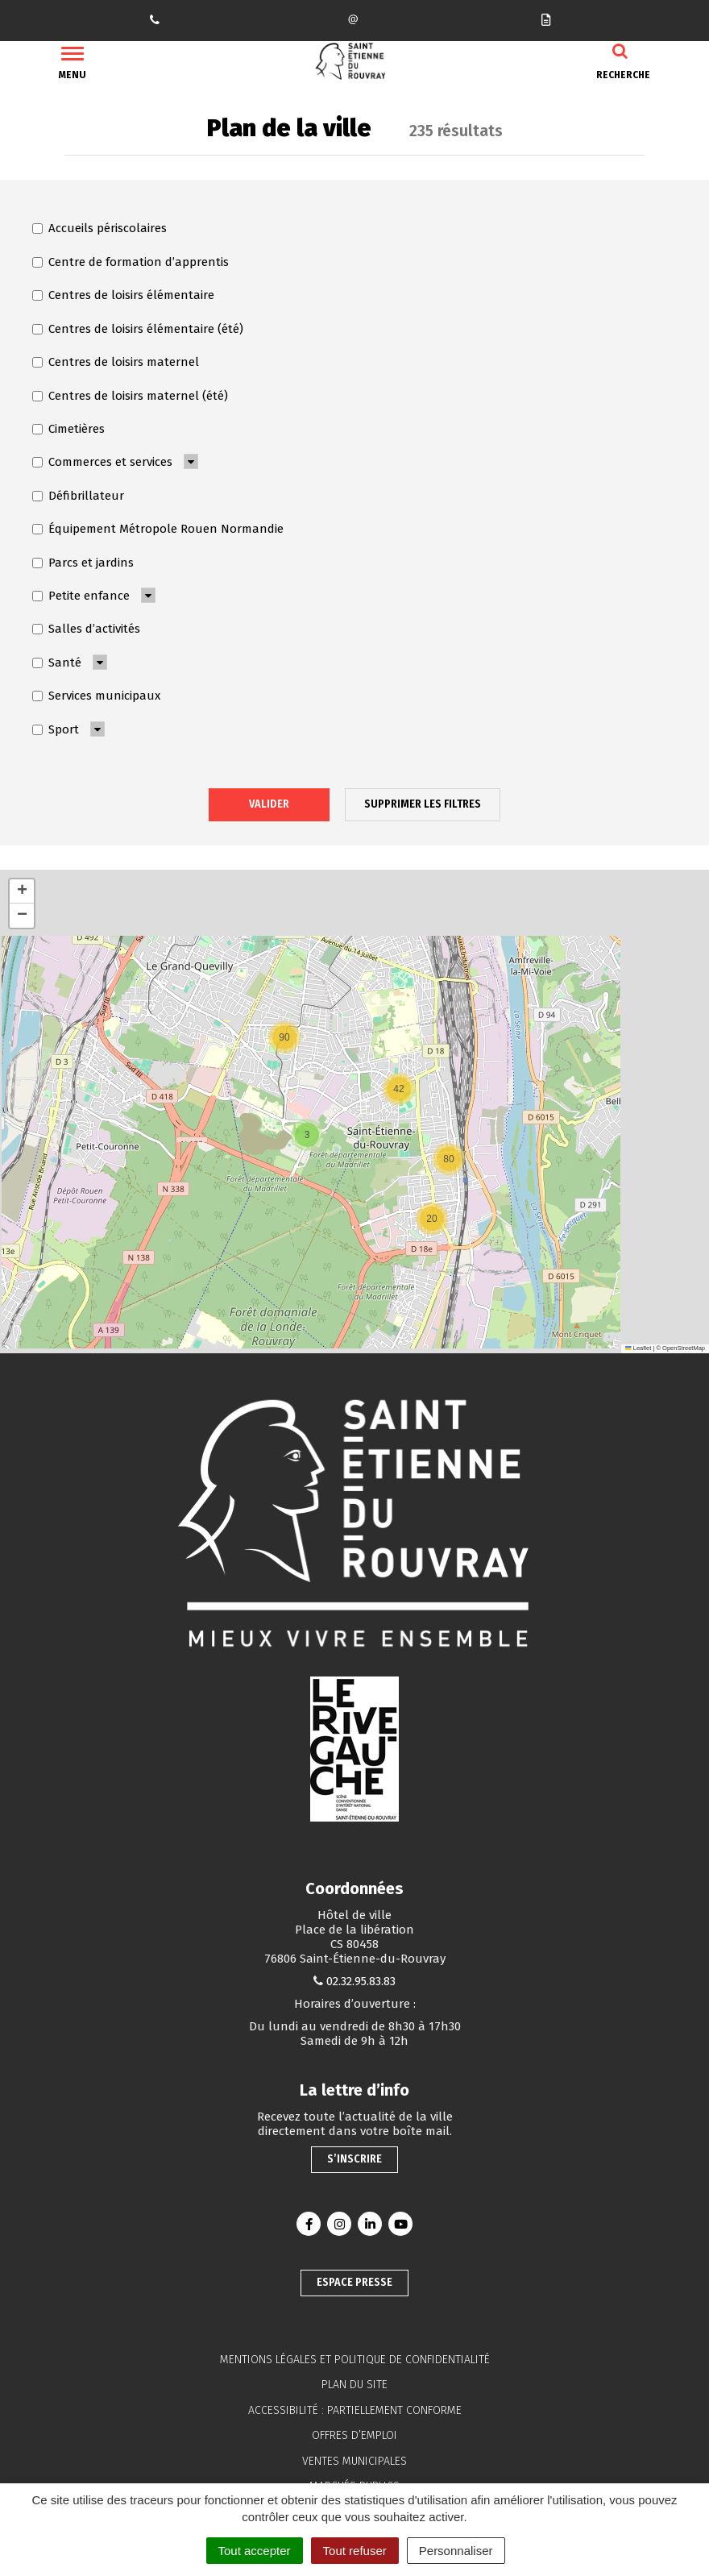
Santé (56, 662)
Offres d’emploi (354, 2435)
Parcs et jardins (83, 562)
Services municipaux (96, 695)
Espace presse (354, 2282)
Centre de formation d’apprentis (130, 262)
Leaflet (638, 1348)
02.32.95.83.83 (361, 1981)
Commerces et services (102, 462)
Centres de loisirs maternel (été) (130, 395)
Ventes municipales (354, 2461)
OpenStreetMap (683, 1348)
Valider (269, 804)
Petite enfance (81, 595)
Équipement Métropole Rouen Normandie (158, 528)
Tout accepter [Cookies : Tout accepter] (254, 2550)
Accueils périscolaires (99, 228)
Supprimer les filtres (422, 804)
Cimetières (68, 429)
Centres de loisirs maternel (115, 362)
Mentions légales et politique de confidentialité (355, 2359)
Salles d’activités (86, 628)
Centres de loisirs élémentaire (123, 295)
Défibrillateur (78, 495)
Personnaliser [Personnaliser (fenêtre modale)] (456, 2550)
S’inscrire (354, 2159)
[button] (432, 1219)
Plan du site (354, 2384)
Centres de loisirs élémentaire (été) (137, 329)
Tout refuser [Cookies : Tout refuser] (355, 2550)
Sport (55, 729)
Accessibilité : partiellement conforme (355, 2410)
